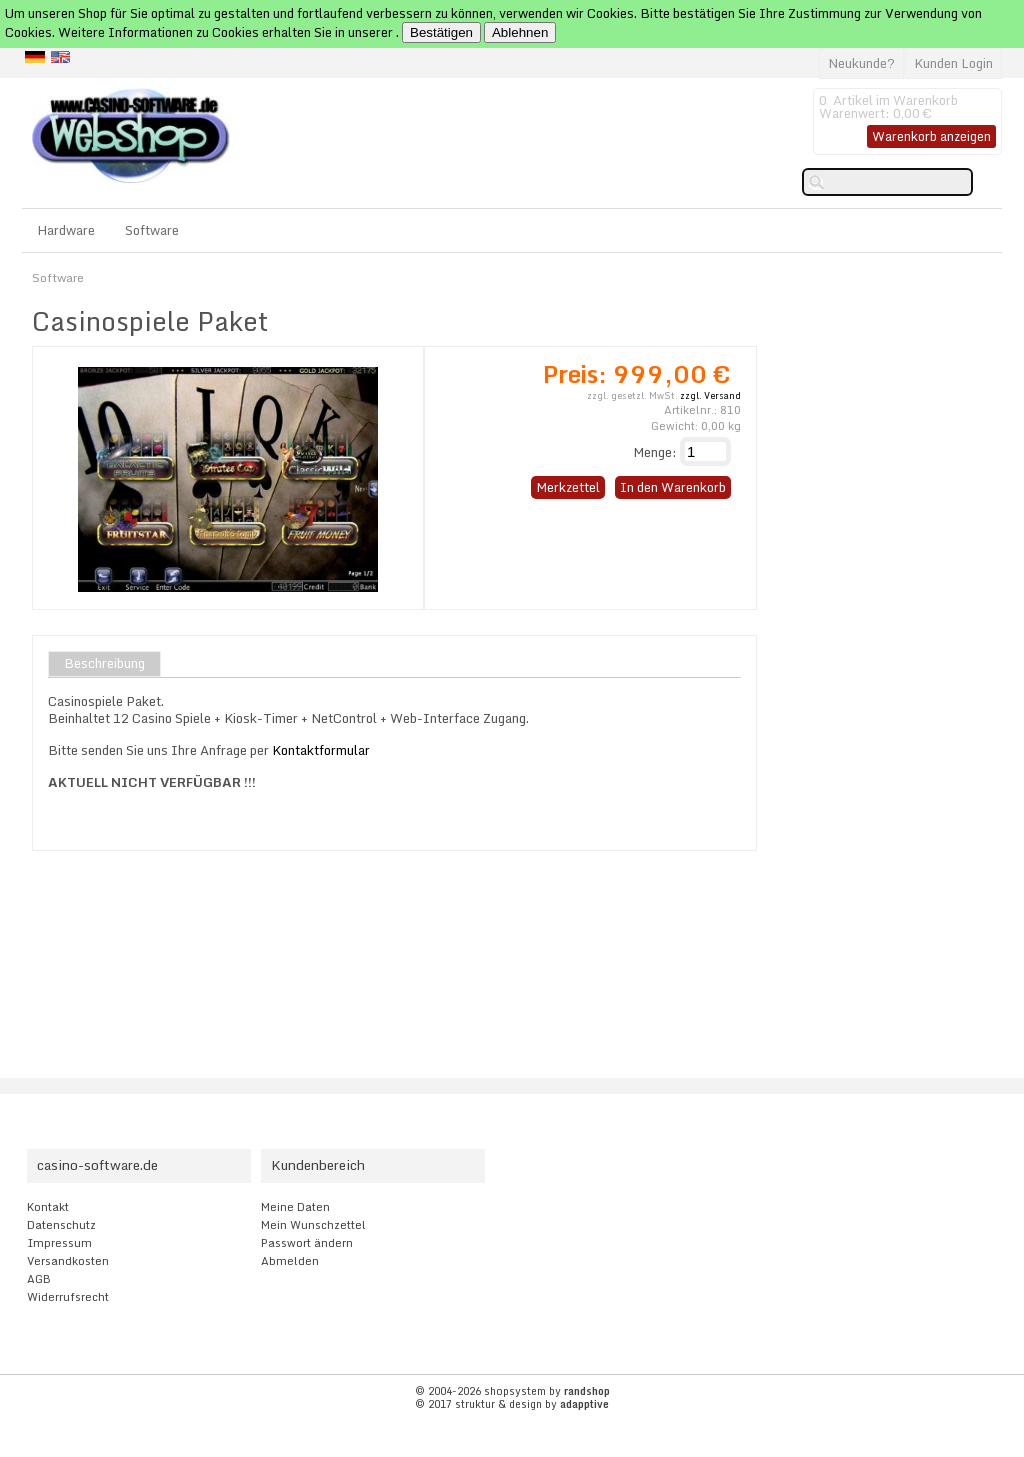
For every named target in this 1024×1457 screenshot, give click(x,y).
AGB (39, 1279)
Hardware (66, 230)
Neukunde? (861, 63)
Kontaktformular (321, 750)
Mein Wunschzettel (313, 1225)
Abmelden (290, 1261)
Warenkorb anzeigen (931, 136)
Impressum (59, 1243)
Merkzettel (568, 487)
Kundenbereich (318, 1165)
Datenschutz (61, 1225)
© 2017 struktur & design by (512, 1404)
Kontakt (48, 1207)
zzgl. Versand (710, 395)
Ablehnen (520, 32)
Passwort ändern (307, 1243)
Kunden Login (953, 63)
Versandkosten (68, 1261)
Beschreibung (104, 664)
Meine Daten (295, 1207)
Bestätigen (441, 32)
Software (152, 230)
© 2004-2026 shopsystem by (512, 1391)
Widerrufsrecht (68, 1297)
